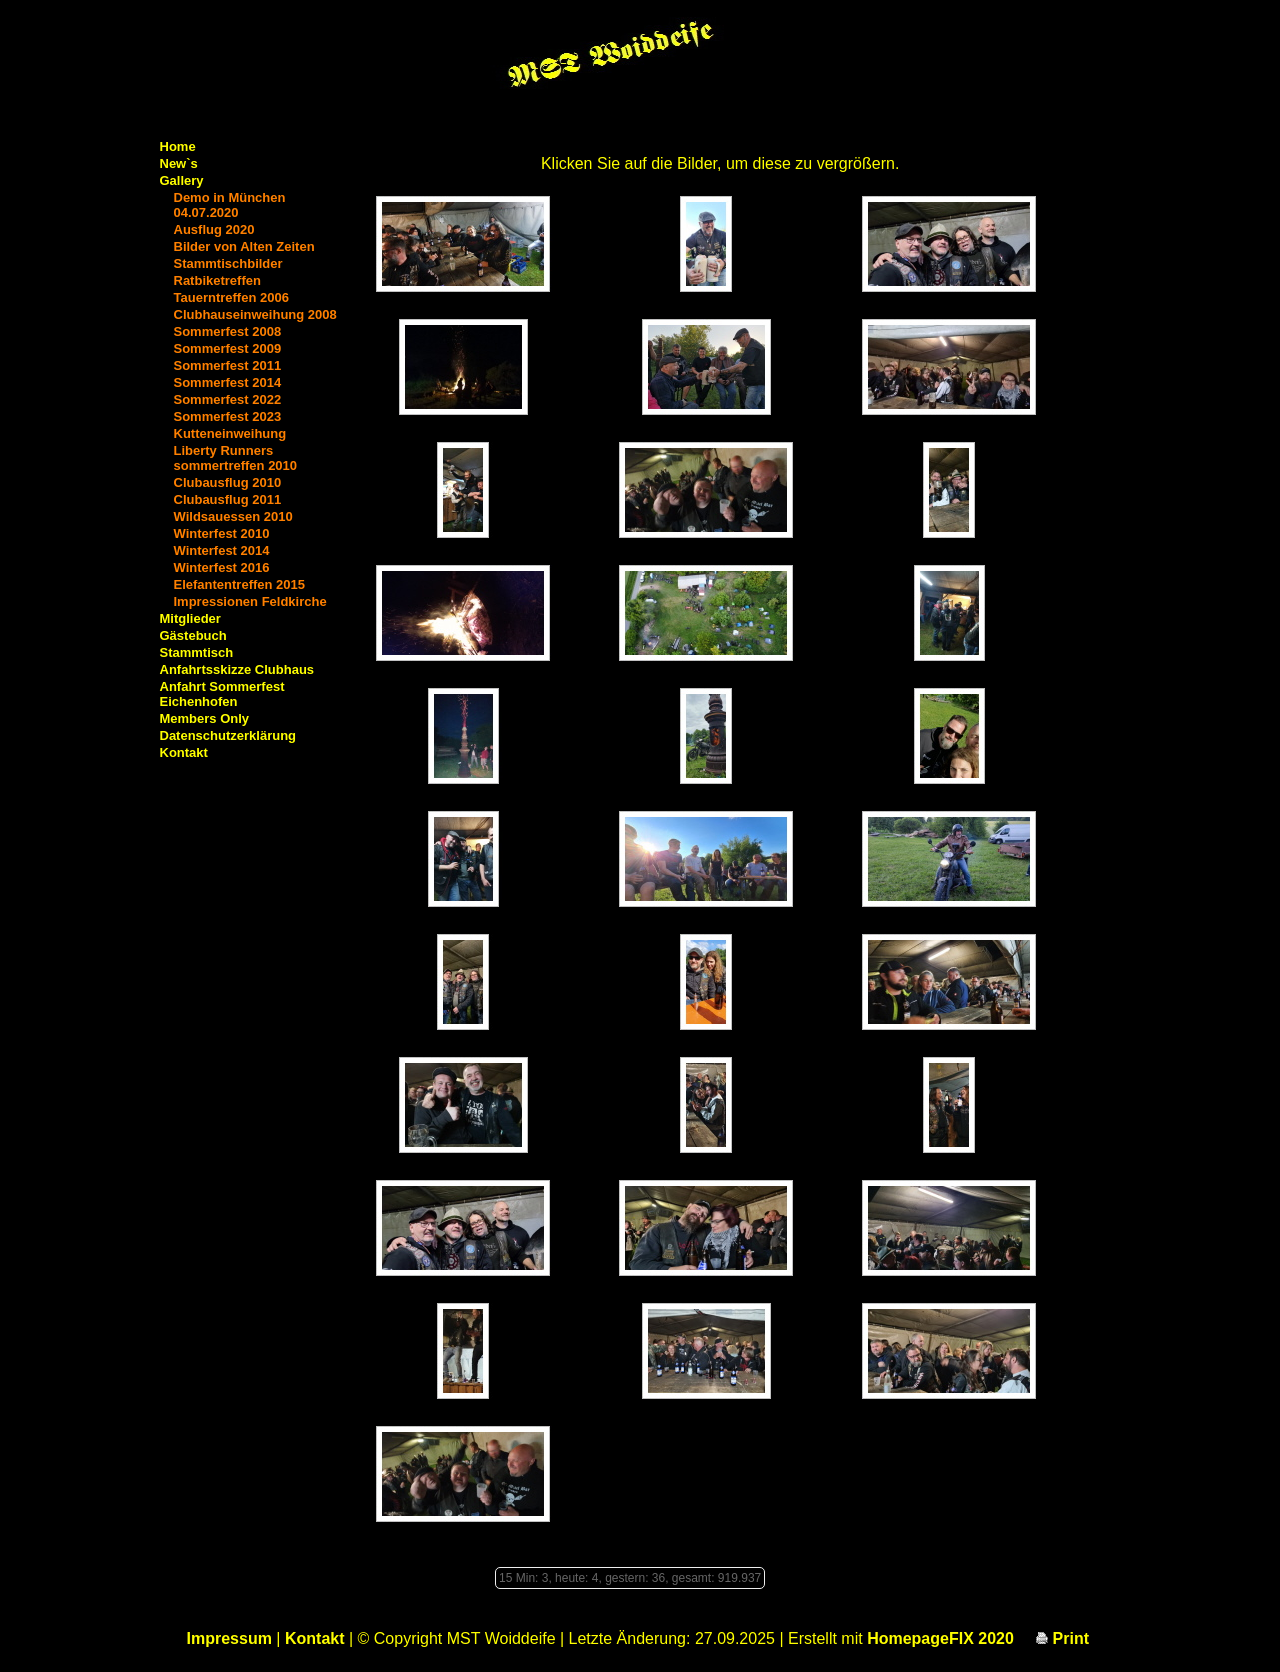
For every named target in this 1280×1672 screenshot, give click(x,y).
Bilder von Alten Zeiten (244, 246)
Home (178, 146)
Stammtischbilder (228, 263)
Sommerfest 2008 (228, 331)
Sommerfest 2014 (228, 382)
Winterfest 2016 (222, 567)
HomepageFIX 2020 (940, 1638)
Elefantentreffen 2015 (240, 584)
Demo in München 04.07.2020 (230, 205)
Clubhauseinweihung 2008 (255, 314)
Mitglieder (190, 618)
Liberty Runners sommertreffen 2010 (236, 458)
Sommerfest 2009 (228, 348)
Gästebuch (193, 635)
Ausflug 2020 (214, 229)
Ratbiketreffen (217, 280)
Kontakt (184, 752)
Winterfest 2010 (222, 533)
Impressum (229, 1638)
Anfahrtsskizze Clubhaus (237, 669)
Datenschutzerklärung (228, 735)
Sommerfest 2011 (228, 365)
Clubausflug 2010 (228, 482)
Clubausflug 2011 (228, 499)
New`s (179, 163)
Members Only (205, 718)
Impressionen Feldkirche (250, 601)
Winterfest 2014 (222, 550)
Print (1062, 1638)
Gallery (182, 180)
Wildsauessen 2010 (233, 516)
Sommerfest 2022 (228, 399)
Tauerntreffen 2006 (231, 297)
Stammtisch (197, 652)
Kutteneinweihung (230, 433)
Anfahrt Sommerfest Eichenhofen (222, 694)
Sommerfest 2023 (228, 416)
